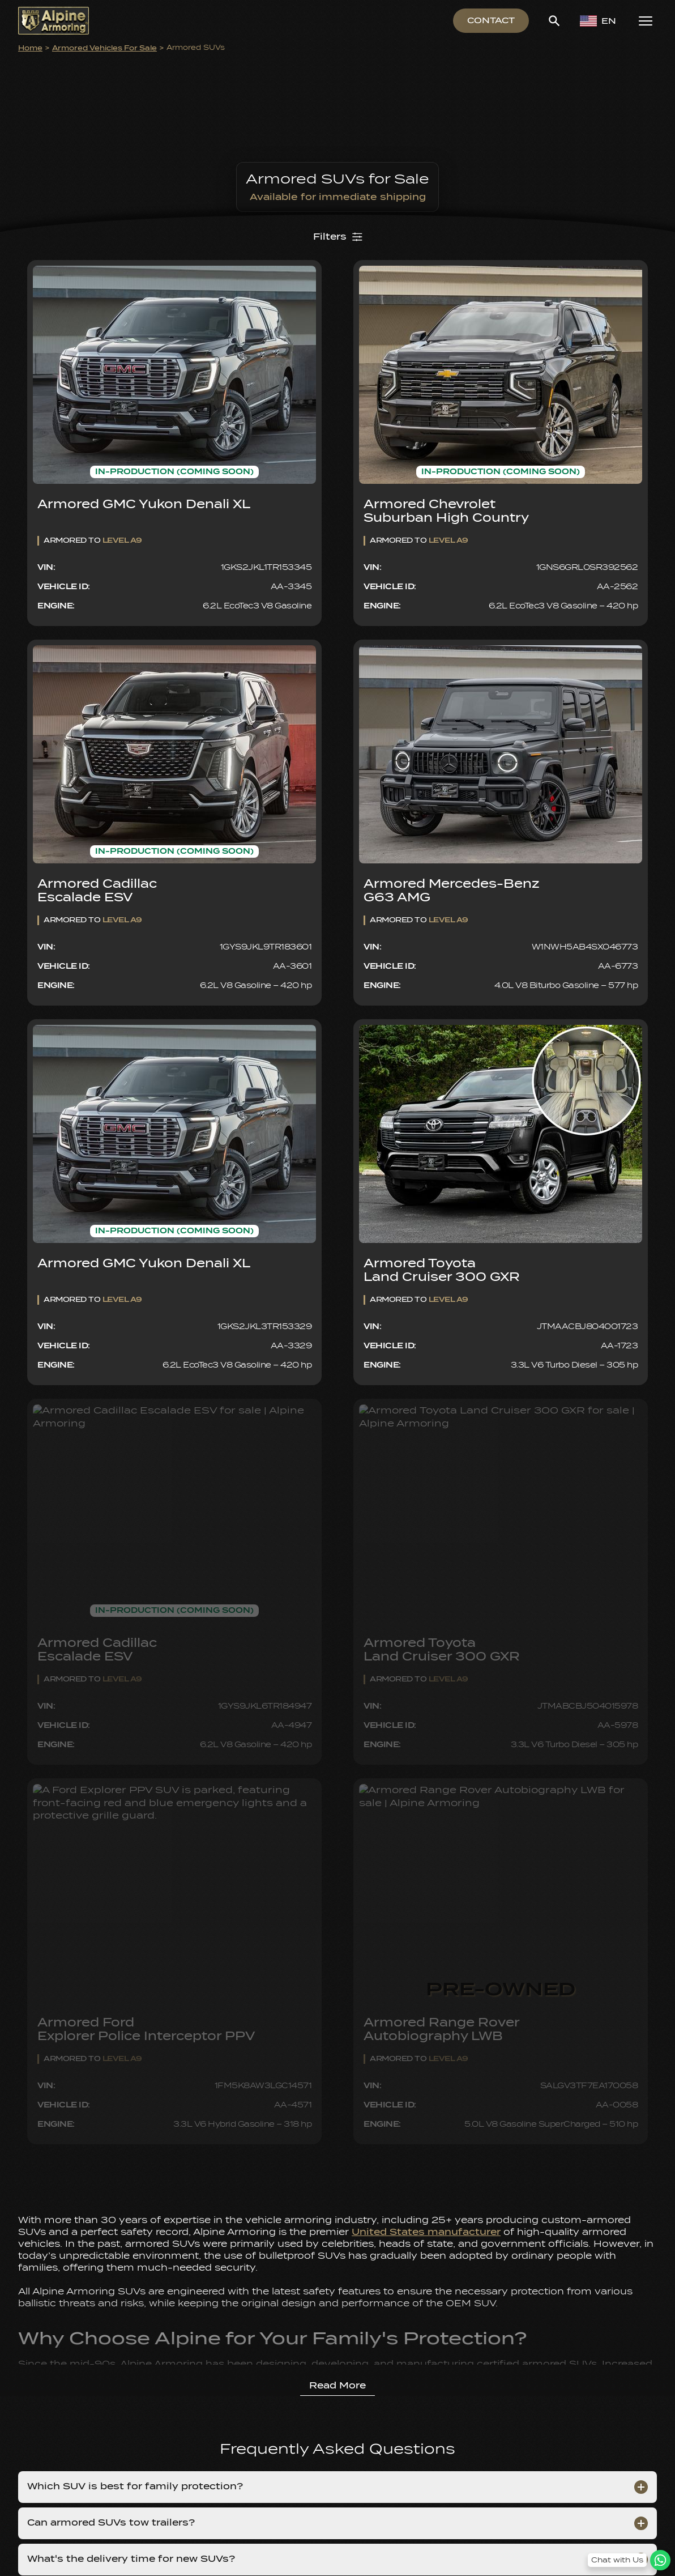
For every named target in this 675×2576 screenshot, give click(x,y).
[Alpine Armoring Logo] (53, 21)
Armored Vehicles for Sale (104, 48)
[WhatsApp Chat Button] (629, 2560)
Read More (337, 2386)
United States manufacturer (426, 2232)
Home (30, 48)
